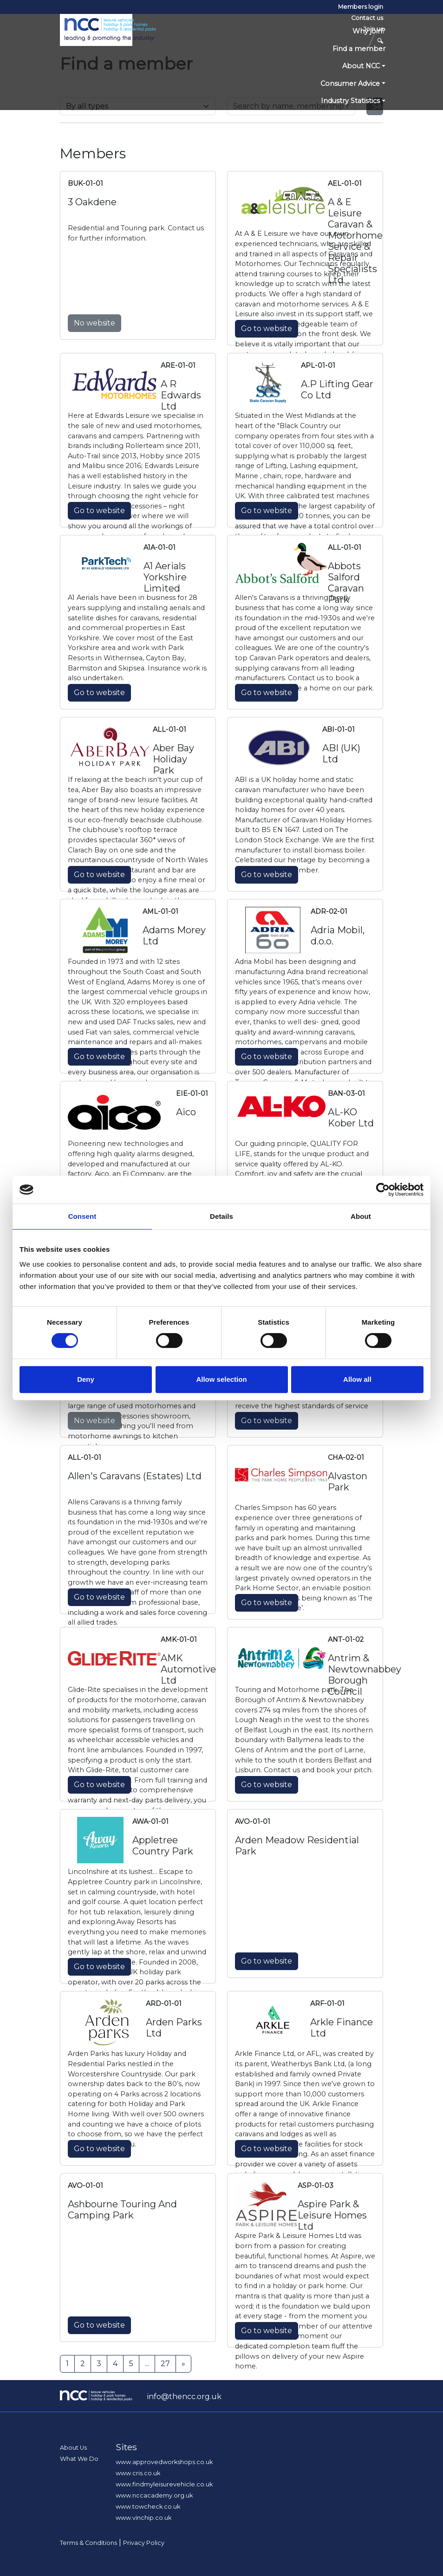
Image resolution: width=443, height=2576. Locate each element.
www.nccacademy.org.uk (154, 2495)
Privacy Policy (143, 2542)
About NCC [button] (361, 66)
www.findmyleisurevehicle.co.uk (164, 2484)
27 (165, 2363)
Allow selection (221, 1379)
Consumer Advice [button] (350, 83)
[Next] (183, 2364)
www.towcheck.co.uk (148, 2506)
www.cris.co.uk (138, 2473)
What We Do (79, 2458)
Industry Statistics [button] (350, 101)
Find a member (358, 49)
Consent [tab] (82, 1216)
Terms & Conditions (88, 2542)
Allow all (357, 1379)
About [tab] (361, 1216)
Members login (360, 6)
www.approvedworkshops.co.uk (164, 2462)
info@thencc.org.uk (184, 2396)
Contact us (367, 17)
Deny (85, 1379)
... (147, 2363)
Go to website (266, 328)
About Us (73, 2447)
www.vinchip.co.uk (143, 2517)
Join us (373, 29)
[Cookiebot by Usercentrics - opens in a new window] (382, 1190)
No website (94, 323)
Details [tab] (221, 1216)
